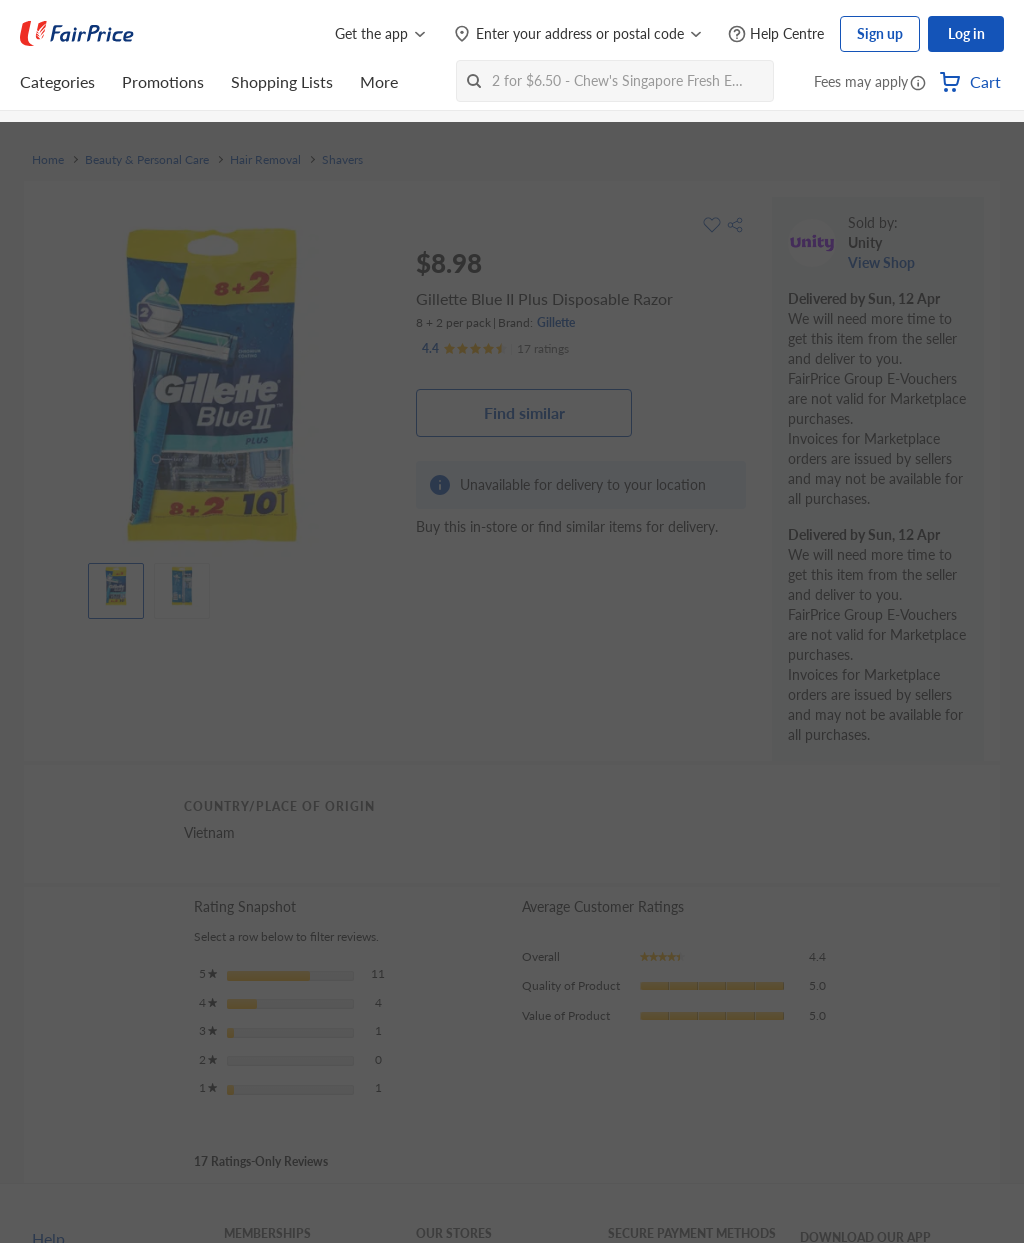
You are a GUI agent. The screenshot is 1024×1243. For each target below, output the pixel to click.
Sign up (880, 33)
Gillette (556, 322)
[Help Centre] (776, 34)
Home (48, 160)
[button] (918, 84)
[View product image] (116, 586)
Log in (966, 33)
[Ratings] (495, 349)
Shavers (342, 160)
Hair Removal (265, 160)
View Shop (881, 262)
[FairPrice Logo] (77, 34)
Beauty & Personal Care (147, 160)
